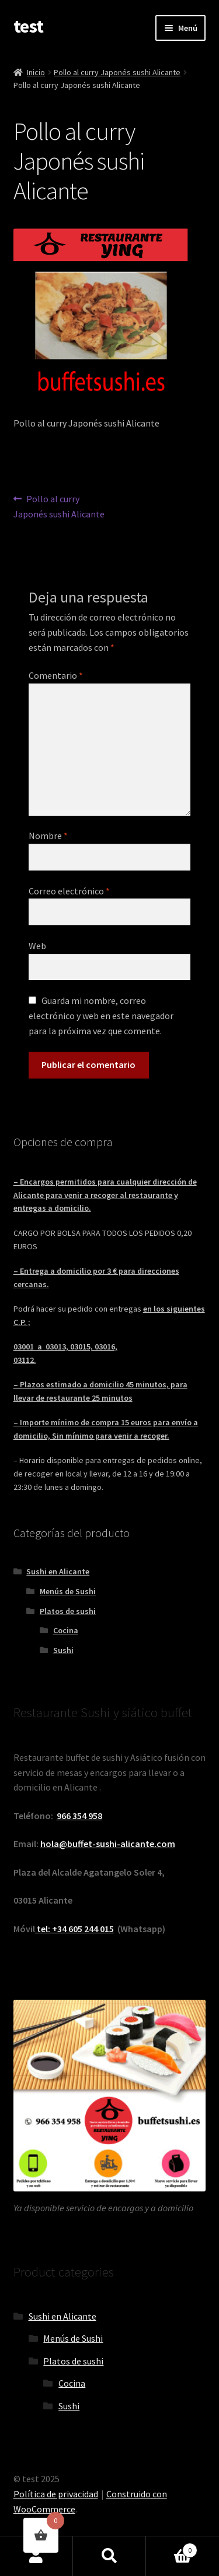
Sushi (63, 1650)
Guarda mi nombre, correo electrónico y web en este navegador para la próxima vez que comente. (101, 1016)
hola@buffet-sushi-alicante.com (107, 1843)
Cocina (65, 1630)
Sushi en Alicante (57, 1571)
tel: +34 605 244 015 (74, 1928)
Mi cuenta (36, 2556)
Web (37, 946)
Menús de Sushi (68, 1591)
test (28, 26)
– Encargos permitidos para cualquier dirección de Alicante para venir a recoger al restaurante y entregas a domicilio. (105, 1194)
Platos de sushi (68, 1611)
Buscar (109, 2556)
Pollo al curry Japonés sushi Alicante (117, 72)
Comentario (56, 675)
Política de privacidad (55, 2494)
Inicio (36, 72)
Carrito (171, 2548)
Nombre (48, 835)
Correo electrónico (69, 891)
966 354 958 (79, 1815)
